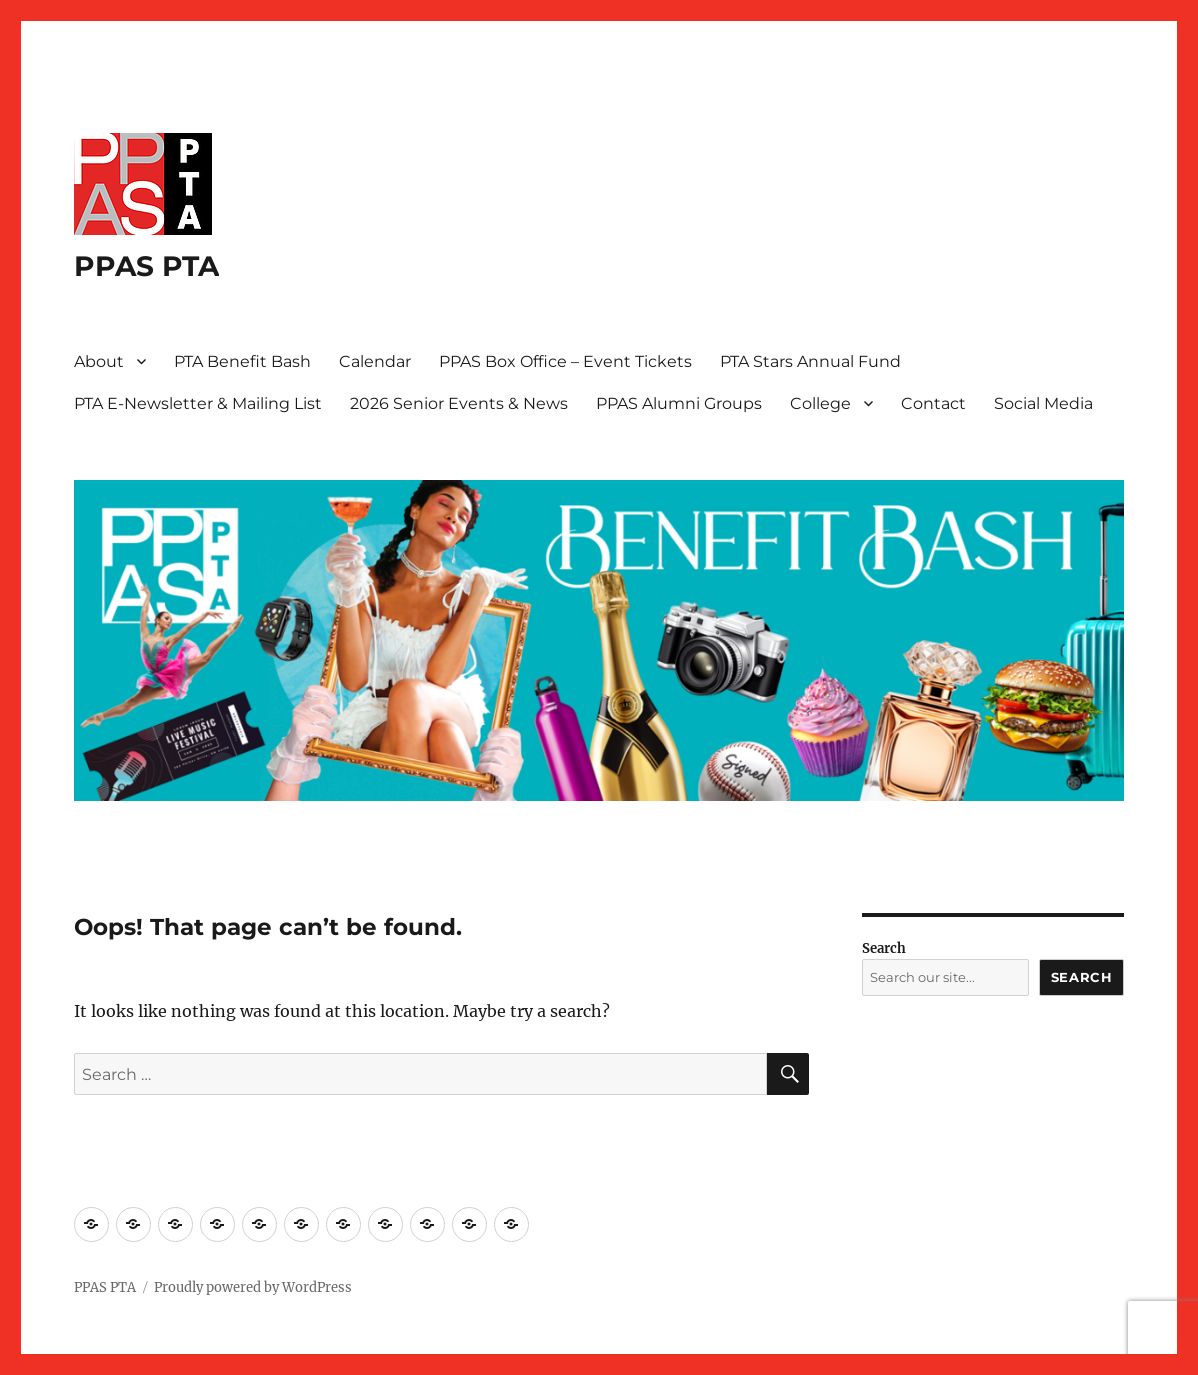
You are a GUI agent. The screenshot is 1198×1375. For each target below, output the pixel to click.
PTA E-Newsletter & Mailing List (198, 403)
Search (884, 948)
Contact (933, 403)
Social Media (1043, 403)
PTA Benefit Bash (242, 361)
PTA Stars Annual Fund (810, 361)
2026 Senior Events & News (459, 403)
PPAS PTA (146, 266)
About (99, 361)
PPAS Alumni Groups (679, 403)
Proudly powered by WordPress (253, 1287)
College (820, 403)
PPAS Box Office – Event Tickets (565, 361)
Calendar (375, 361)
